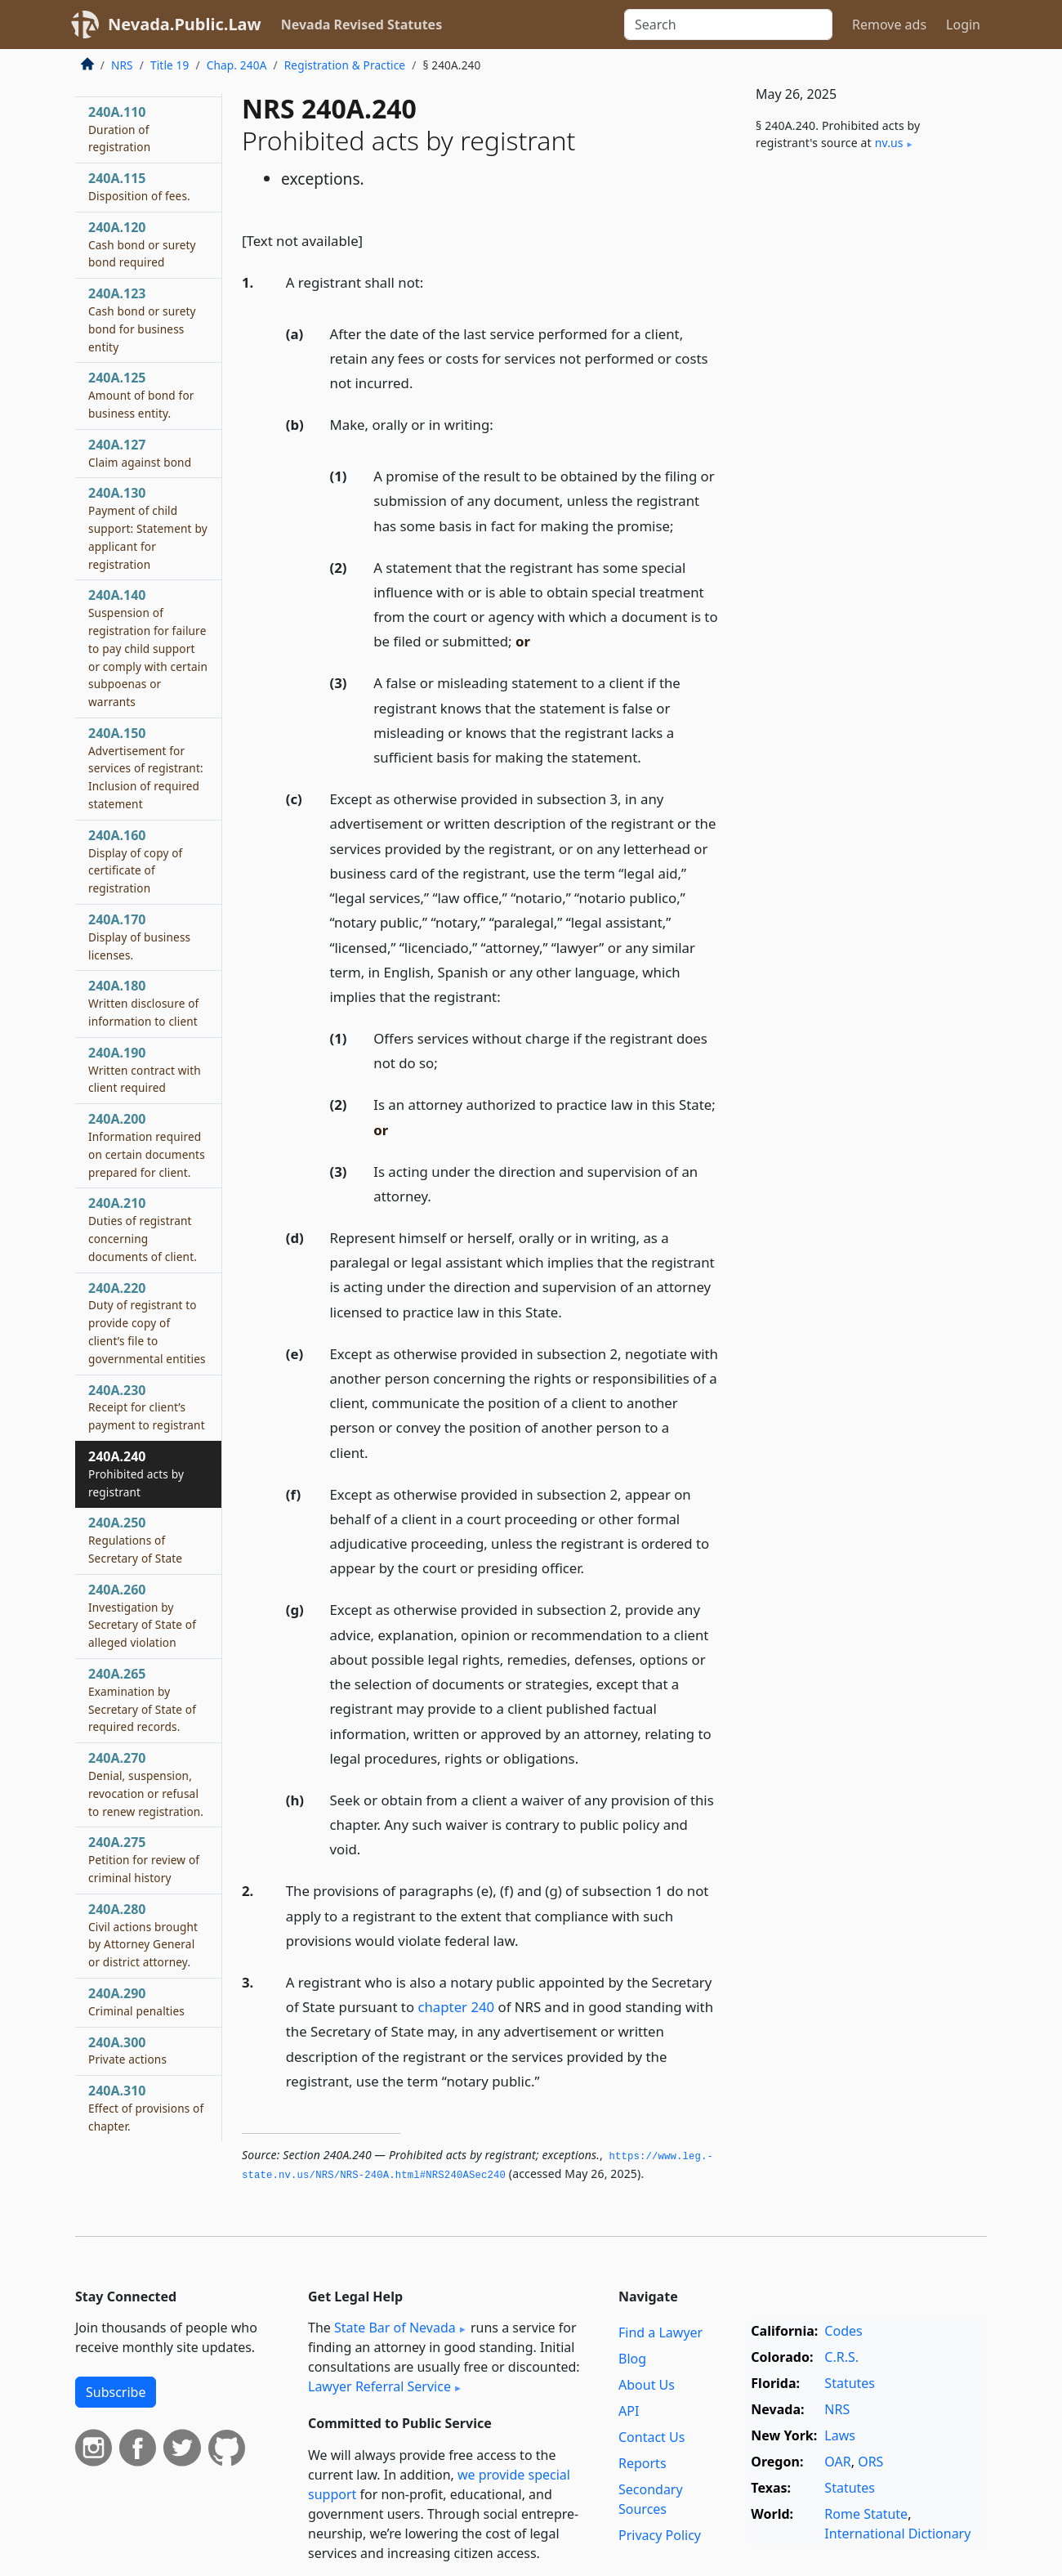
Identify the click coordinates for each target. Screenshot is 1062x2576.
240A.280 (143, 1935)
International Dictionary (897, 2533)
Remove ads (889, 25)
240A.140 (147, 647)
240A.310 (145, 2108)
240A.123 (142, 319)
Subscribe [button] (115, 2392)
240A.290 (136, 2001)
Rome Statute (866, 2514)
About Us (646, 2385)
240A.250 (135, 1540)
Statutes (849, 2383)
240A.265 (142, 1699)
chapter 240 (455, 2006)
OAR (837, 2462)
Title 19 (170, 65)
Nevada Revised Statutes (362, 25)
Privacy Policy (659, 2535)
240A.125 (141, 395)
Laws (839, 2435)
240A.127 (139, 453)
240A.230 (146, 1407)
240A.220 (147, 1322)
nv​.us (889, 142)
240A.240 (136, 1473)
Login (963, 25)
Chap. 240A (237, 65)
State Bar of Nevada (395, 2328)
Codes (843, 2331)
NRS (122, 65)
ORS (870, 2462)
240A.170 (139, 936)
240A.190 (144, 1070)
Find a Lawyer (660, 2332)
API (628, 2411)
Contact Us (651, 2437)
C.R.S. (841, 2357)
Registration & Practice (344, 65)
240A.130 (147, 527)
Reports (642, 2463)
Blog (632, 2359)
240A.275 (143, 1859)
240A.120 (142, 244)
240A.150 (145, 768)
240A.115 (139, 186)
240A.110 (119, 129)
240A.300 (127, 2050)
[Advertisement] (864, 435)
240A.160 (135, 861)
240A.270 (145, 1783)
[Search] (728, 24)
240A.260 (142, 1615)
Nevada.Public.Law (184, 24)
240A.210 (142, 1228)
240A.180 (143, 1003)
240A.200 (146, 1144)
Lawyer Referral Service (379, 2386)
